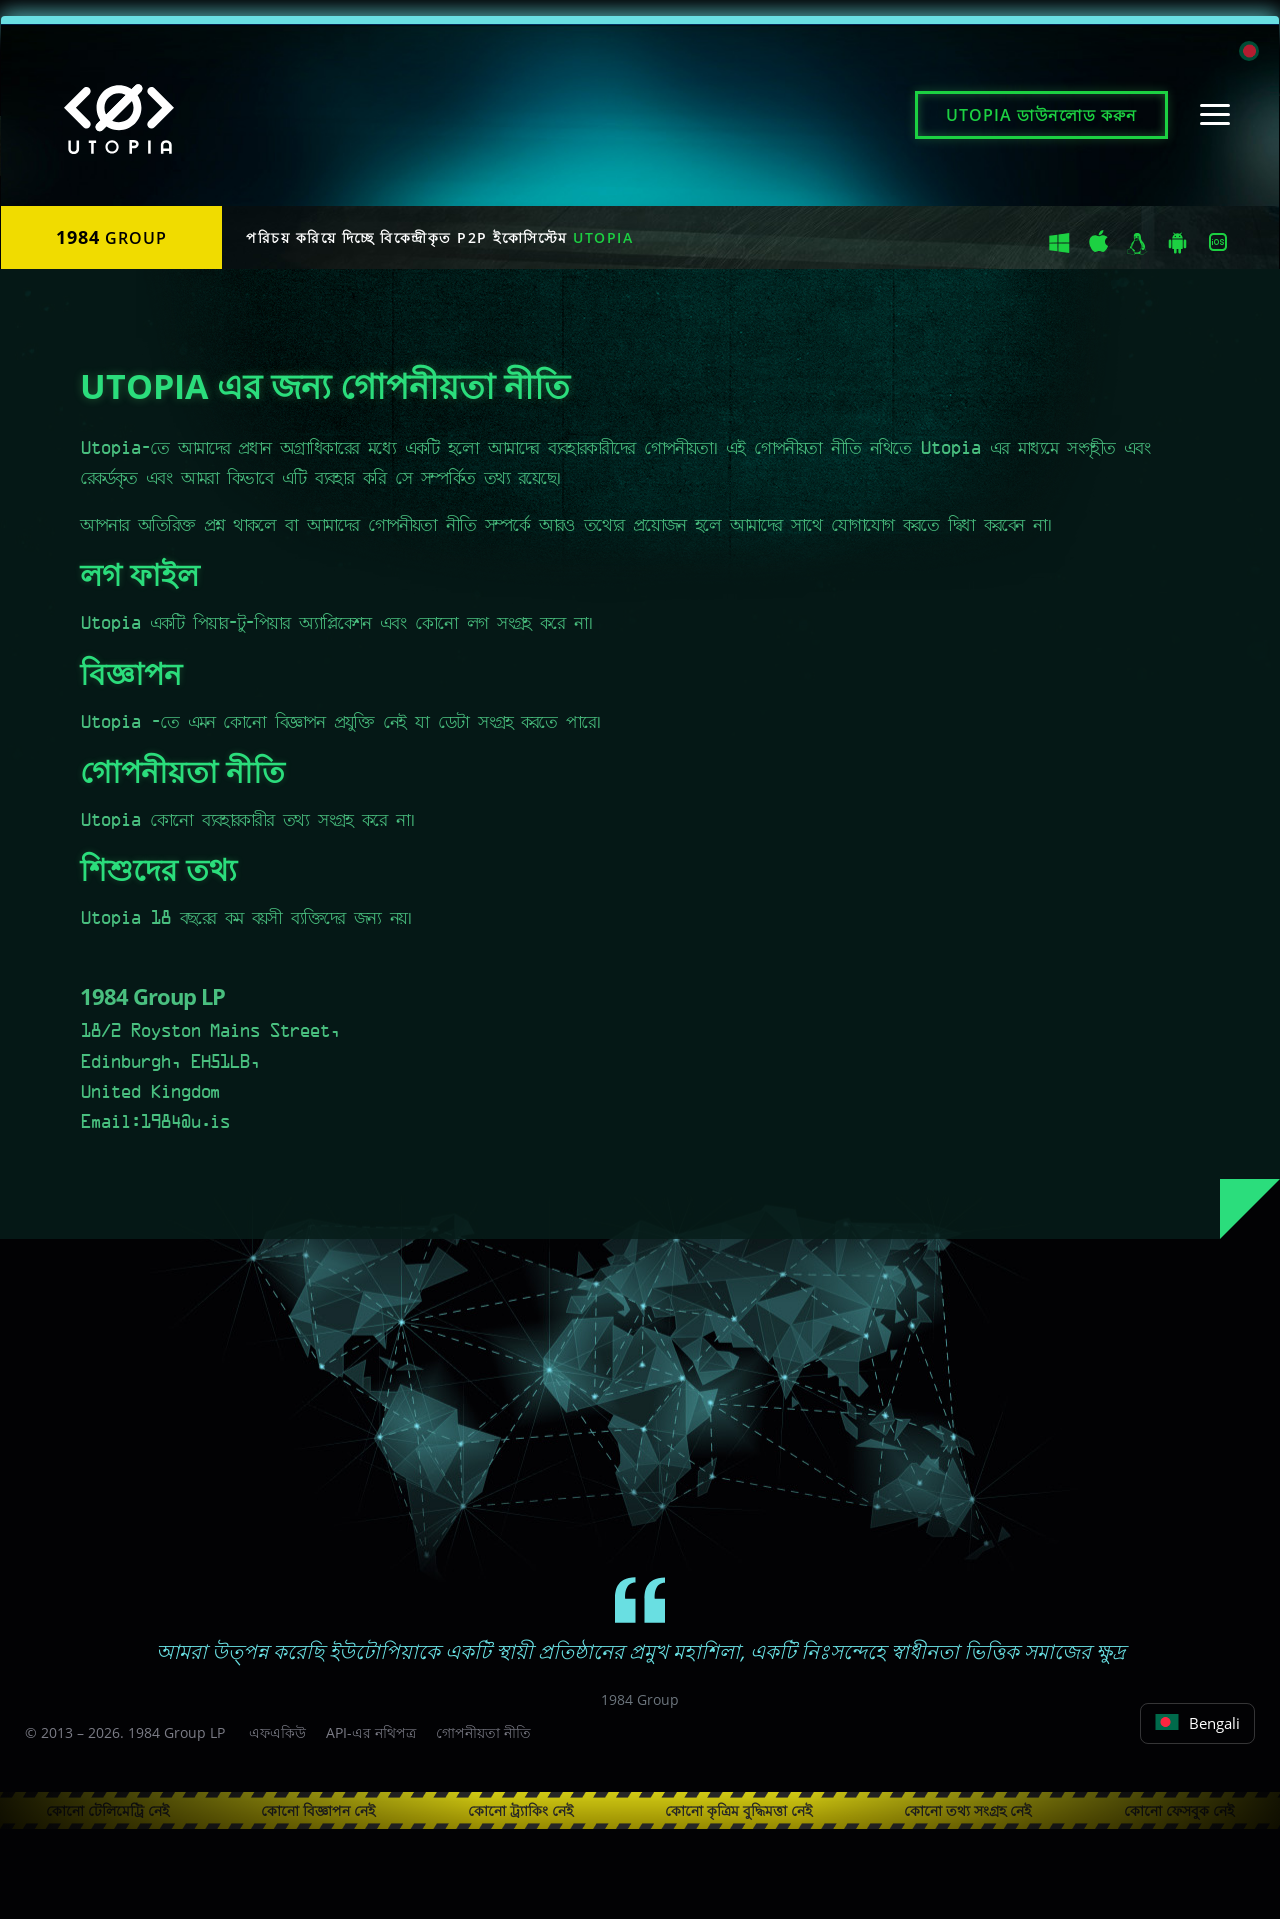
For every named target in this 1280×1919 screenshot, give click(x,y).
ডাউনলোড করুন (1041, 115)
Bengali (1197, 1723)
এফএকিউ (277, 1732)
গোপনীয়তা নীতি (483, 1732)
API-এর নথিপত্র (371, 1732)
